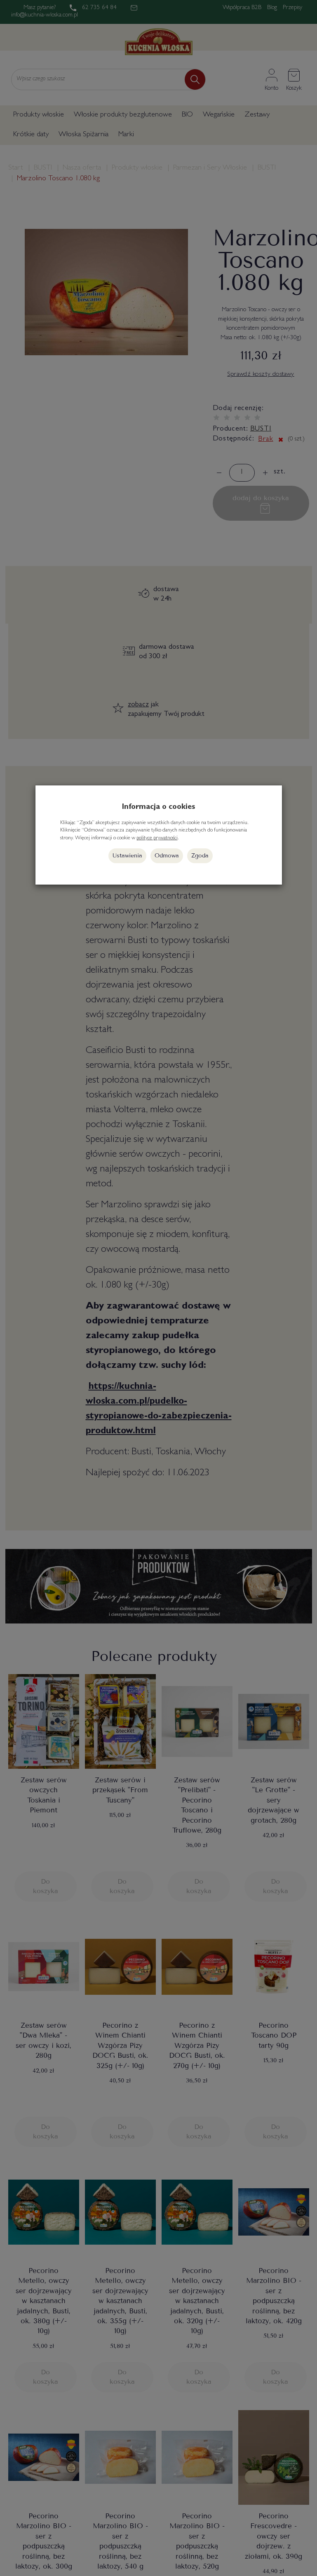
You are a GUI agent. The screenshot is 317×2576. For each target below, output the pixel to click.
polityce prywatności (157, 838)
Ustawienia (127, 855)
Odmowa (167, 855)
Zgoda (200, 855)
